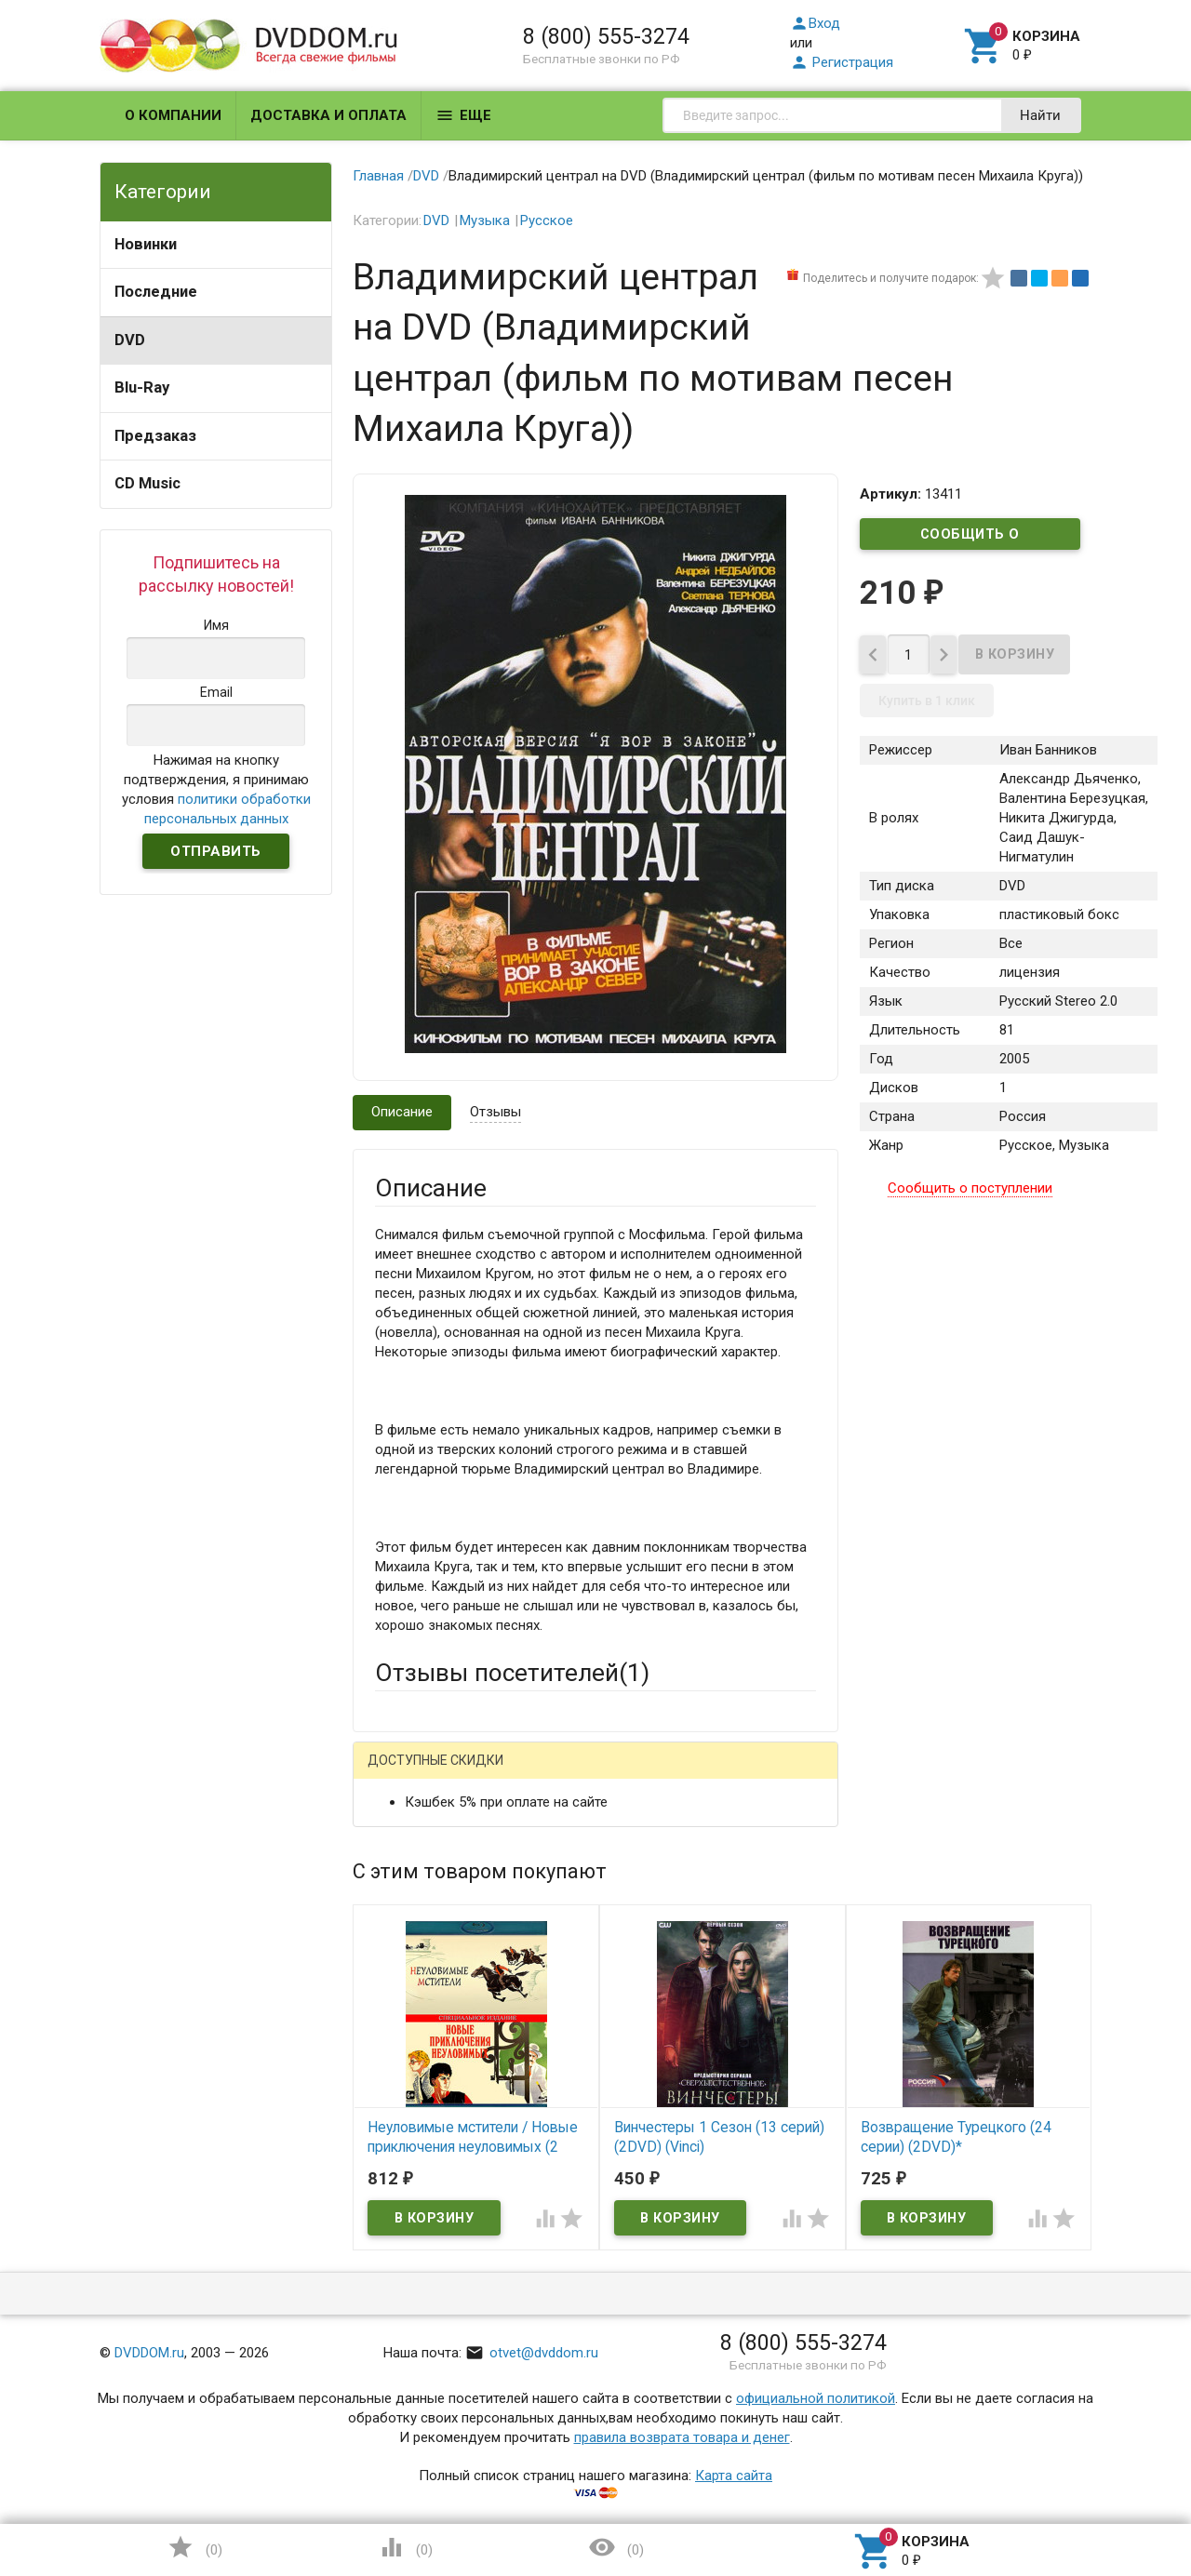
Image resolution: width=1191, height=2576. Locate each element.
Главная (378, 175)
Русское (546, 220)
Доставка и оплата (328, 115)
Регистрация (841, 62)
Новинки (145, 244)
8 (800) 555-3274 (606, 36)
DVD (129, 340)
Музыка (485, 220)
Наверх (1113, 2485)
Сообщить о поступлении (970, 538)
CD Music (147, 483)
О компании (173, 115)
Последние (155, 291)
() (194, 2547)
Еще (463, 115)
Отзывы (495, 1111)
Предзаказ (155, 436)
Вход (815, 23)
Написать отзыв (472, 1766)
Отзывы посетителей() (512, 1673)
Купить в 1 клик (926, 707)
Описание (402, 1111)
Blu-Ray (141, 387)
